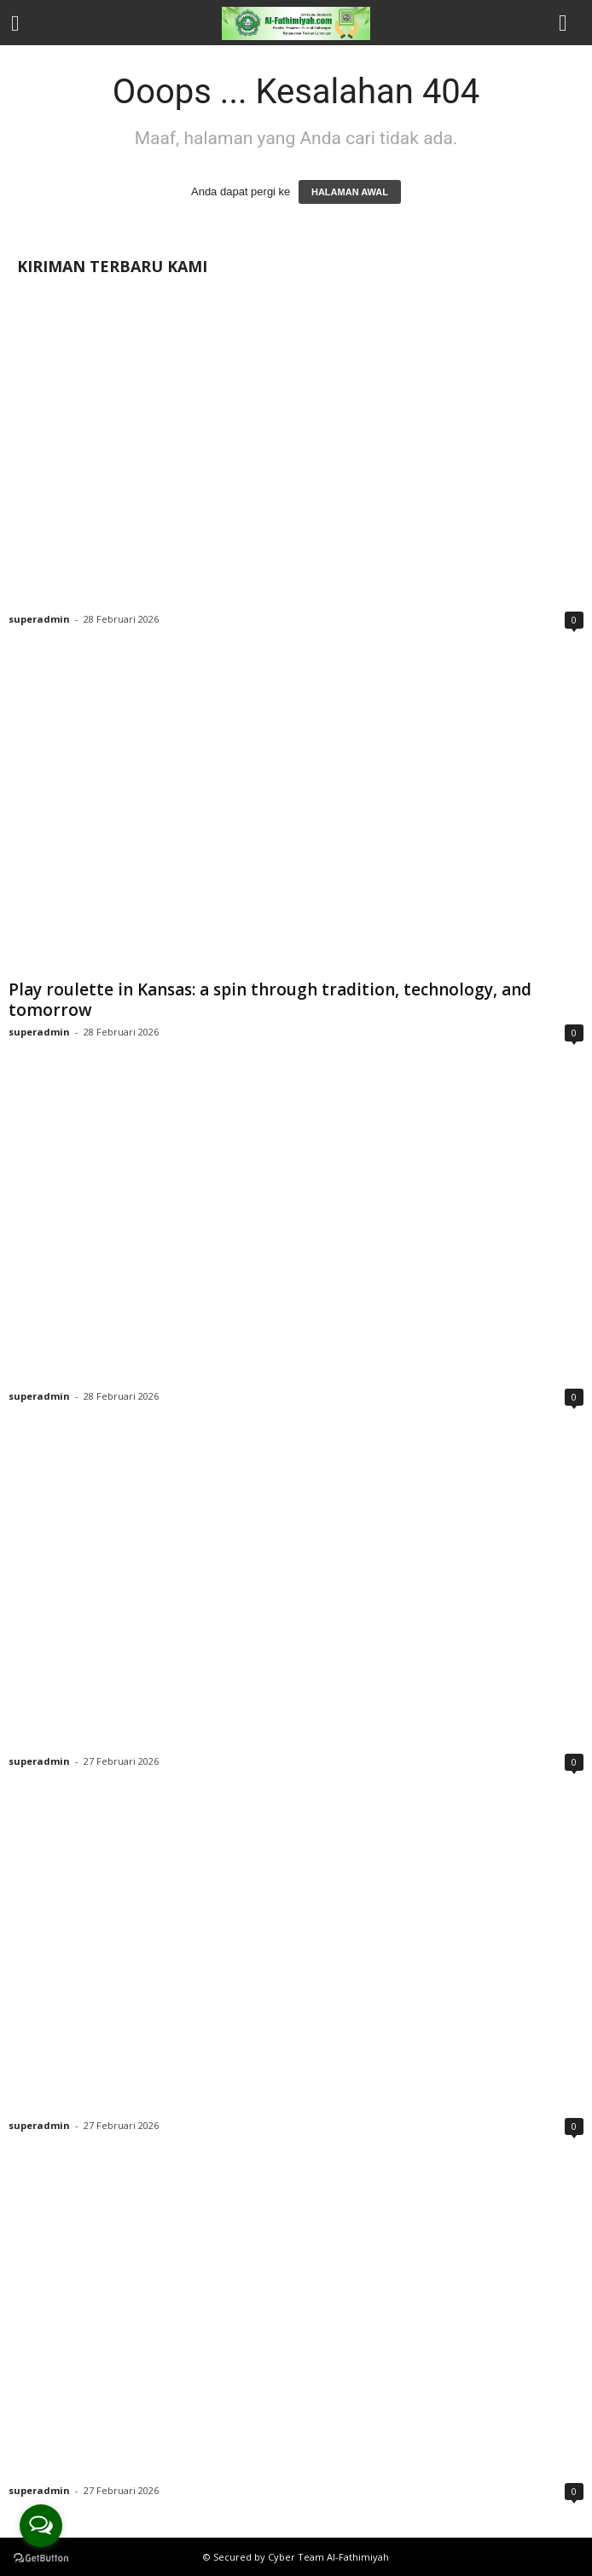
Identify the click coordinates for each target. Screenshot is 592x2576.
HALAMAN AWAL (349, 192)
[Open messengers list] (41, 2525)
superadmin (39, 618)
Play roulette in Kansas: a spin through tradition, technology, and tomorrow (270, 999)
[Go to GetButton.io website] (41, 2558)
